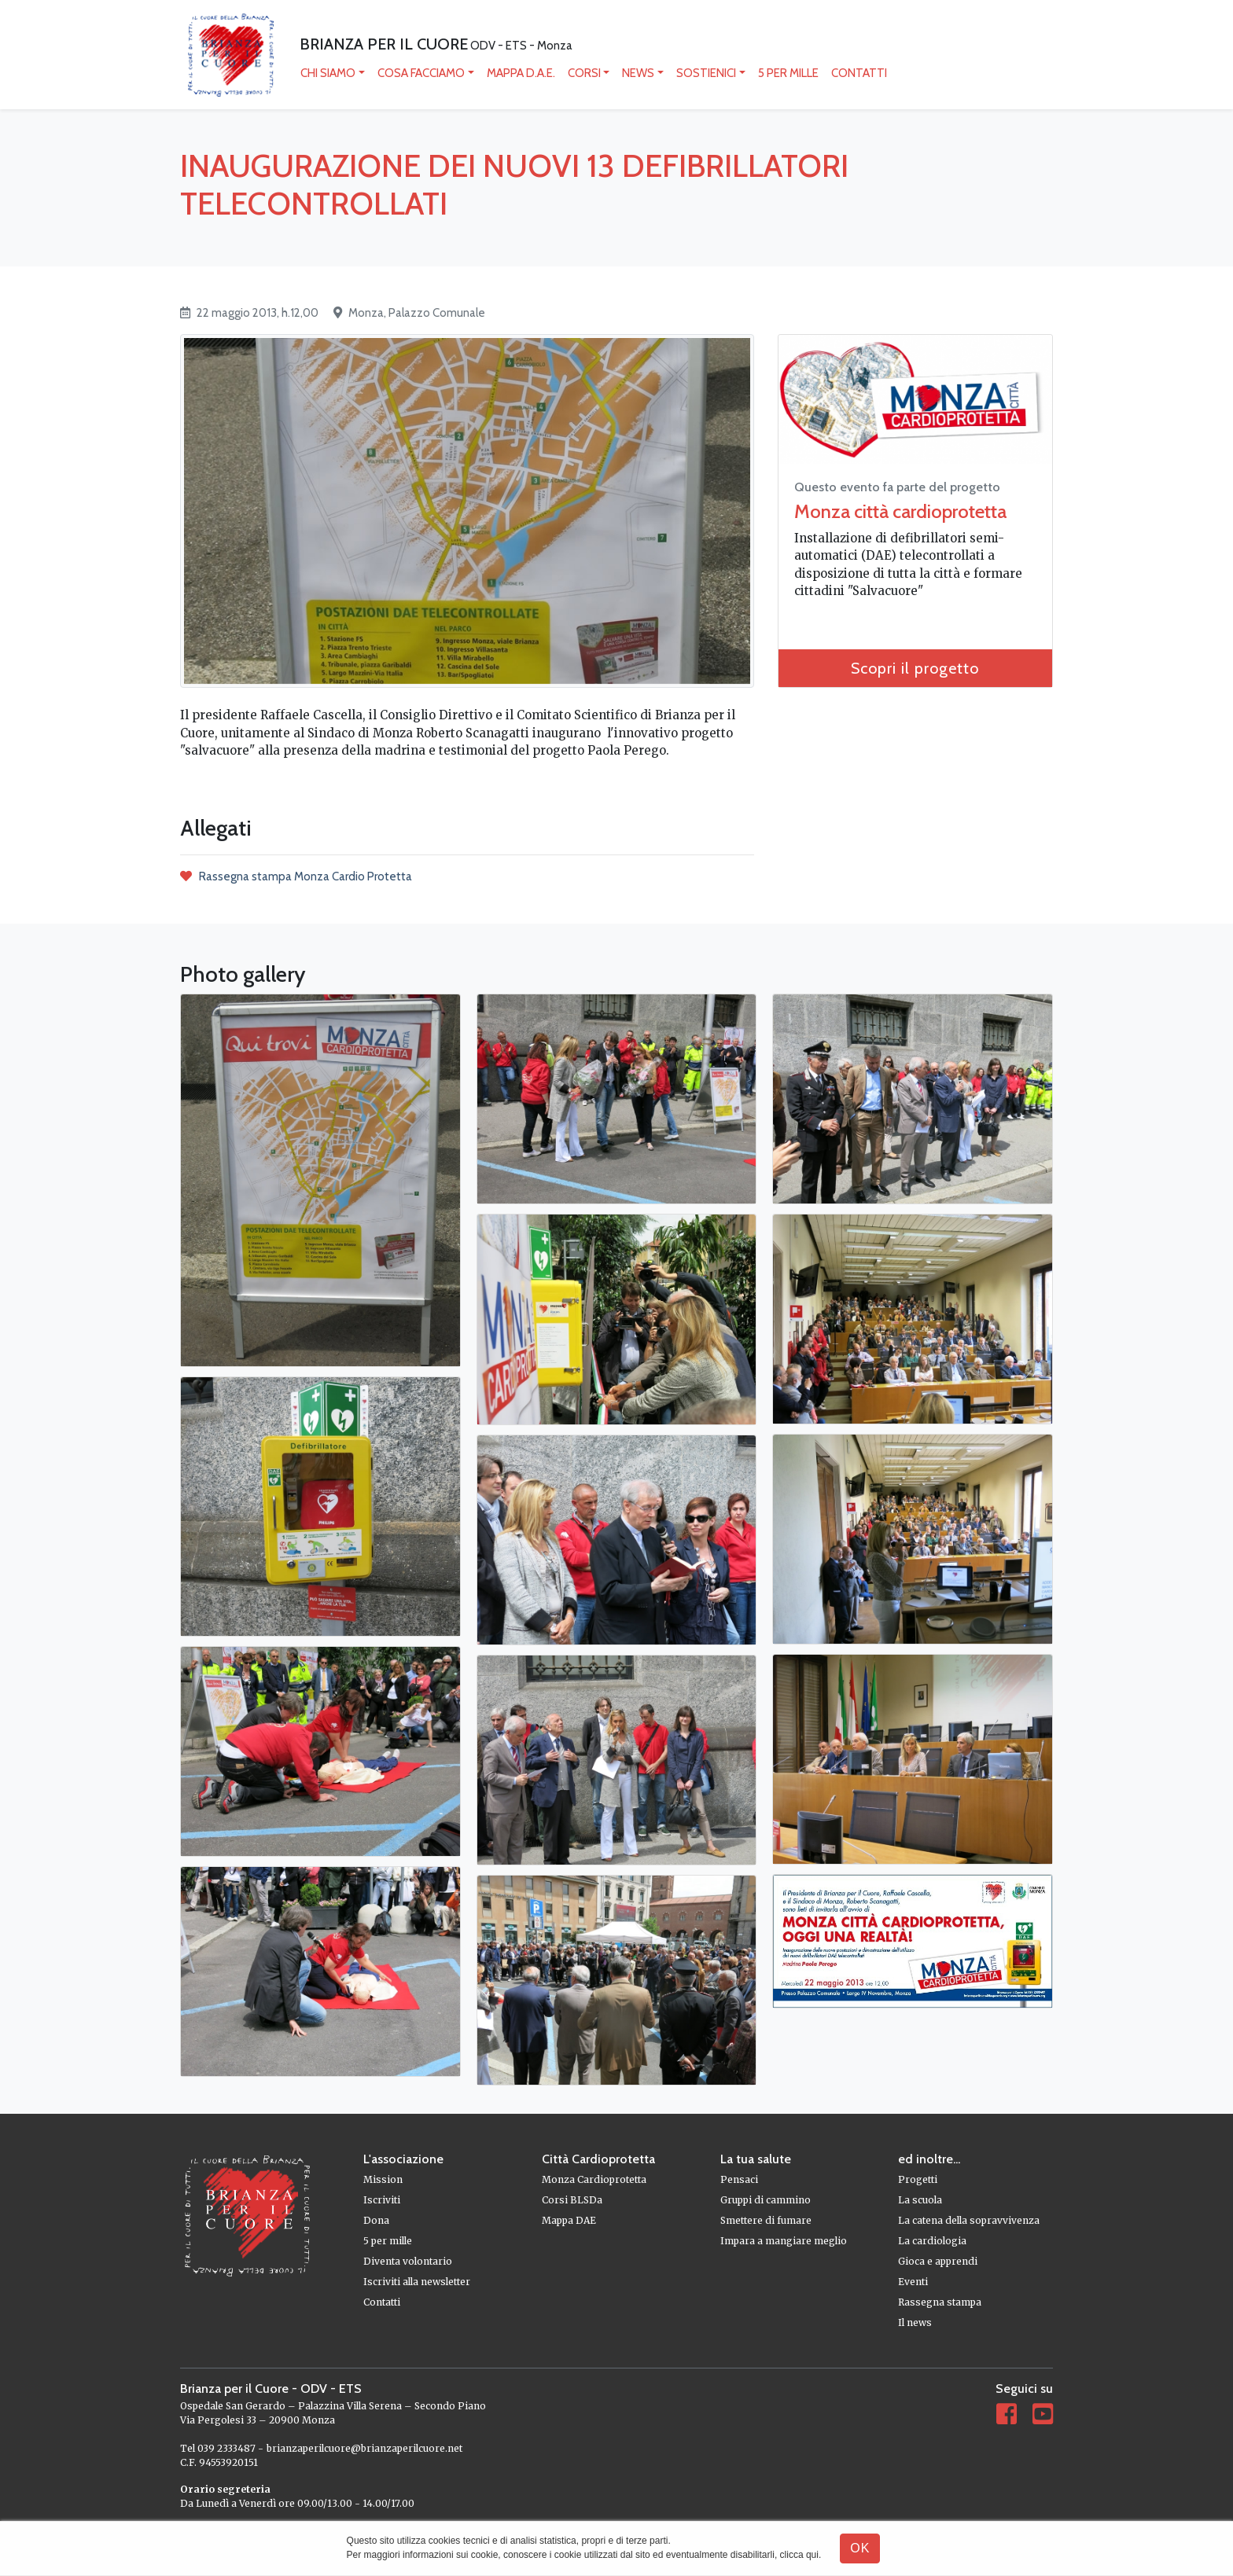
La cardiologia (932, 2241)
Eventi (913, 2282)
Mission (383, 2180)
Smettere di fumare (766, 2221)
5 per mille (789, 74)
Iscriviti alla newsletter (416, 2282)
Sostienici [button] (707, 74)
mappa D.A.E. (522, 74)
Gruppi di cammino (765, 2201)
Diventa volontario (407, 2262)
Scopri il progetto (915, 669)
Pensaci (739, 2180)
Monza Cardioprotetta (594, 2180)
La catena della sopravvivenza (969, 2221)
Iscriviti (381, 2201)
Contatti (860, 74)
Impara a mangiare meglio (783, 2241)
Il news (915, 2323)
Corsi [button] (585, 74)
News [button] (639, 74)
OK (860, 2548)
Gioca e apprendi (937, 2262)
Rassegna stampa (939, 2303)
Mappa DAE (569, 2221)
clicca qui (799, 2554)
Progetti (917, 2180)
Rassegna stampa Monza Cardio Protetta (296, 877)
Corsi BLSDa (572, 2201)
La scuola (920, 2201)
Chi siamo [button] (328, 74)
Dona (376, 2221)
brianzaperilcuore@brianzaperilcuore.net (364, 2449)
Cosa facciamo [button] (422, 74)
